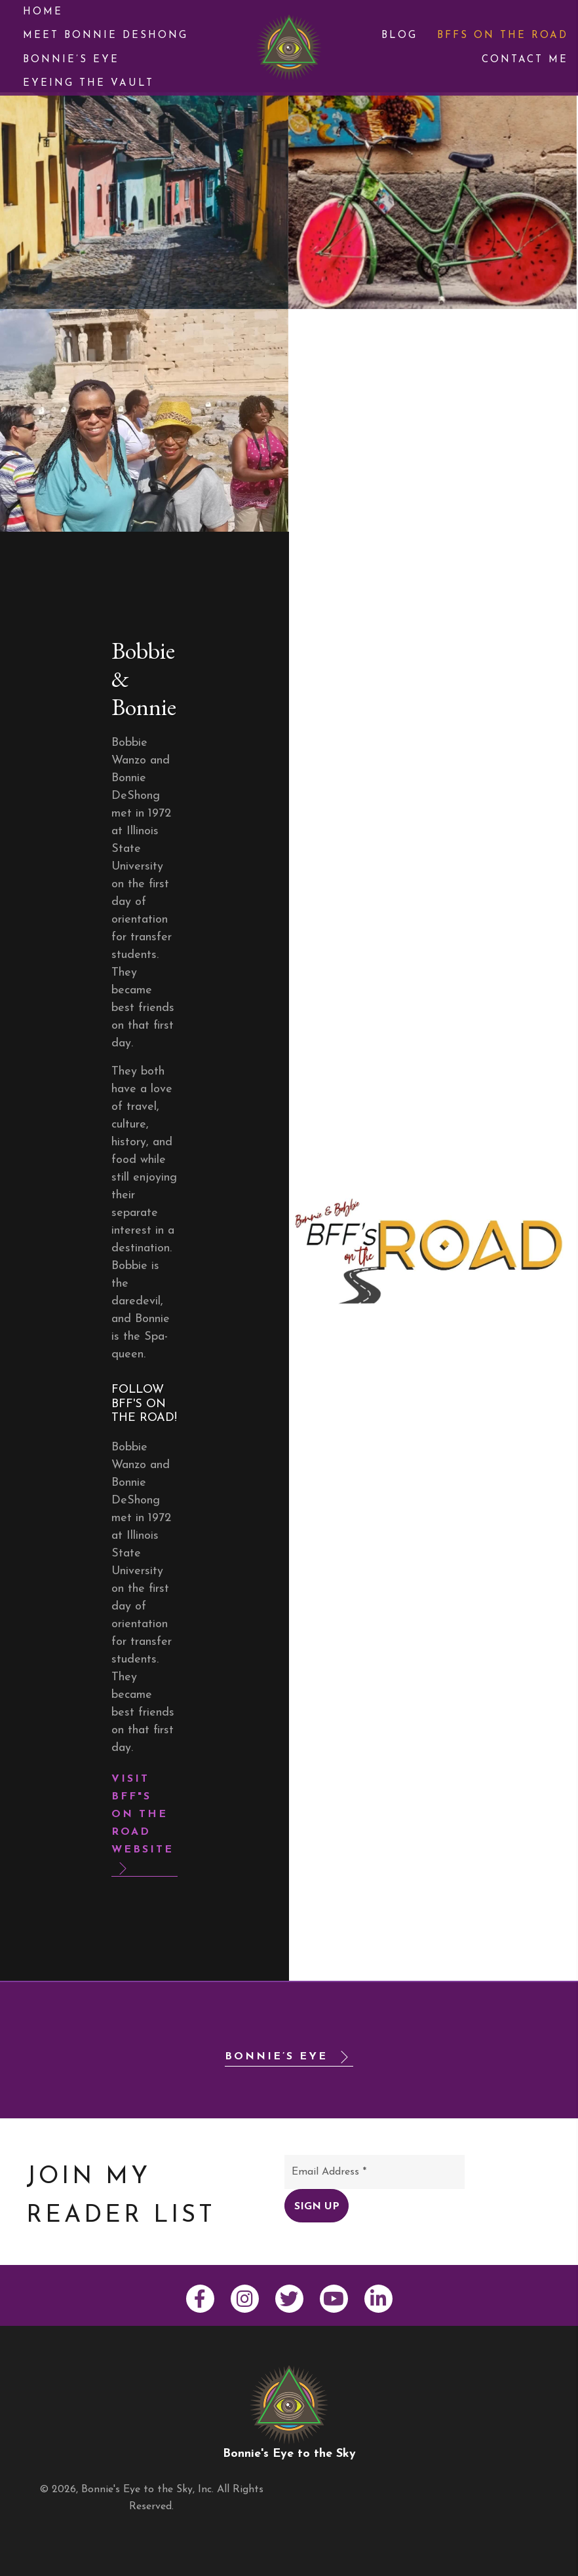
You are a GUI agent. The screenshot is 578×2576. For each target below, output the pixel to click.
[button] (144, 1823)
